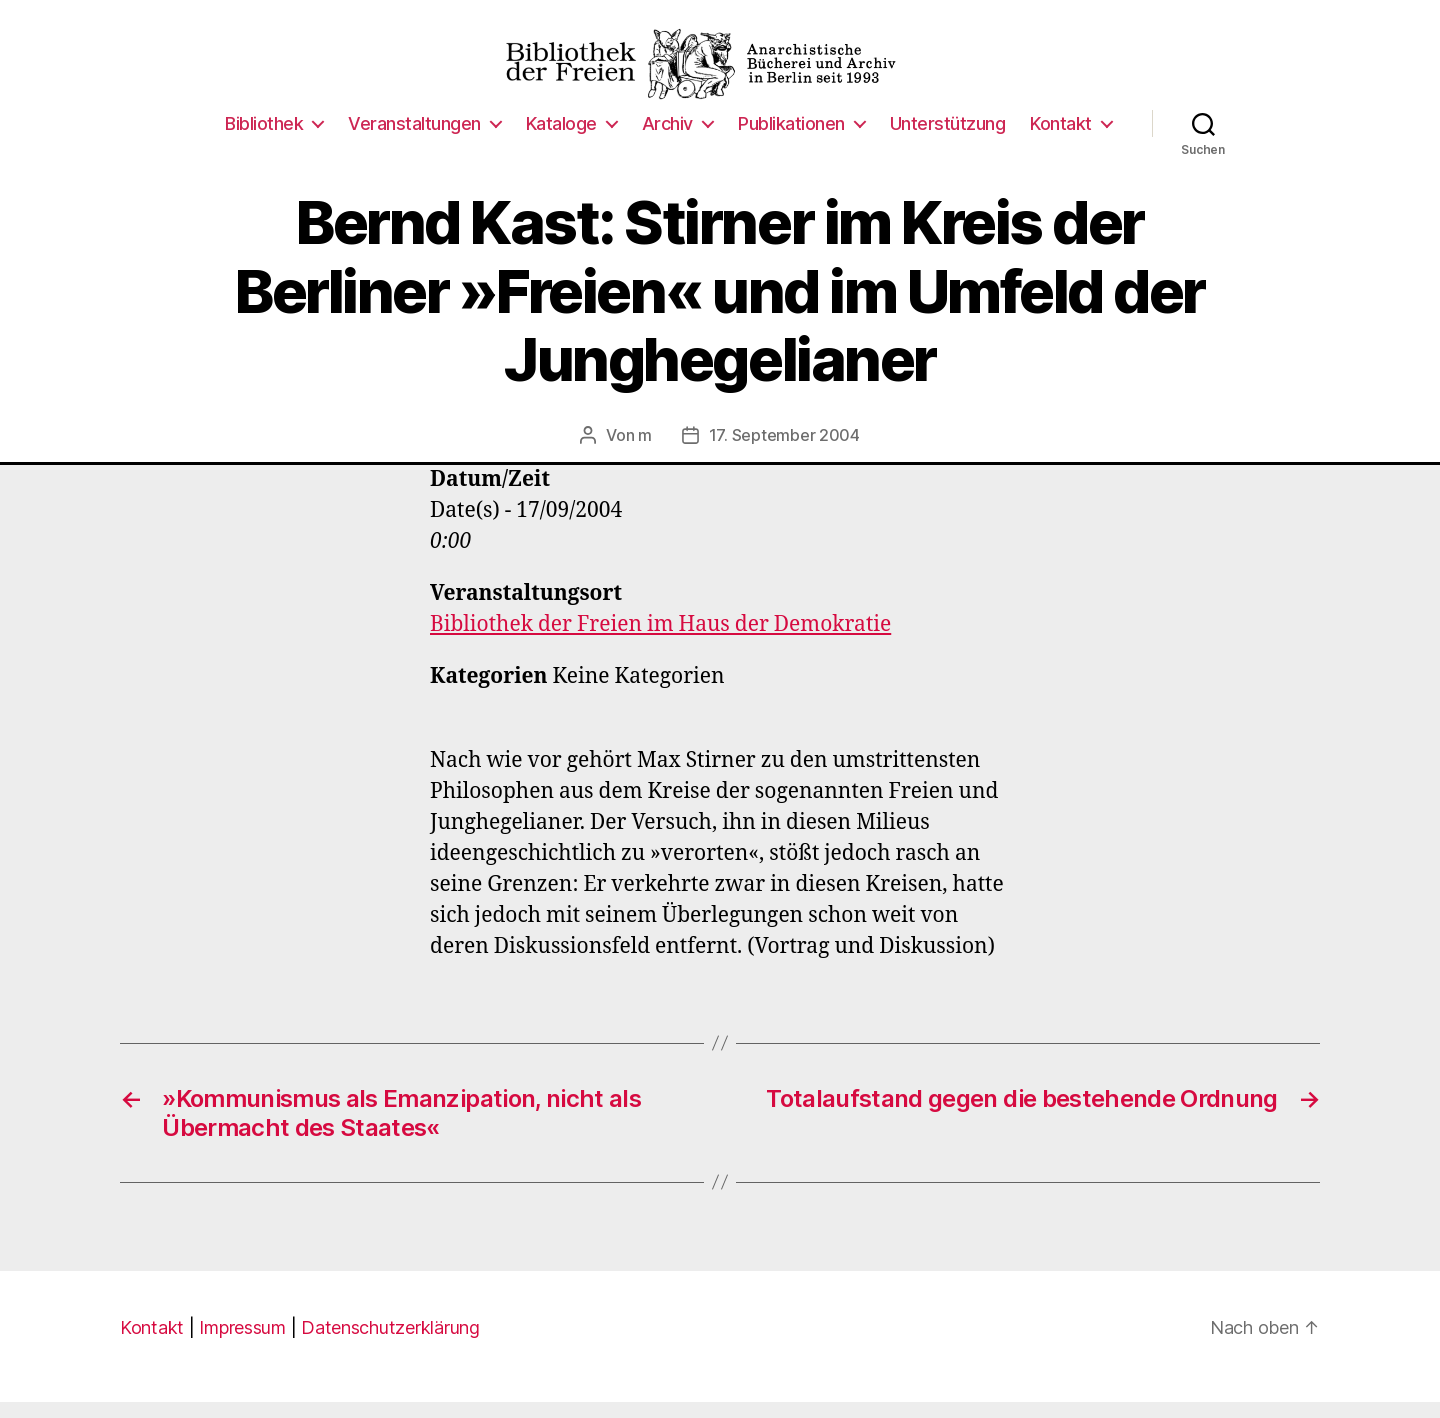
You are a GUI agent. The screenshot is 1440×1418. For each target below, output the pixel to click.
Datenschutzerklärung (390, 1343)
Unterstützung (948, 139)
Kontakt (1061, 139)
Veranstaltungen (414, 139)
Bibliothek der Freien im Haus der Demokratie (660, 641)
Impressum (242, 1343)
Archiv (667, 139)
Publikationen (791, 139)
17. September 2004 (784, 452)
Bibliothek (264, 139)
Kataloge (561, 139)
